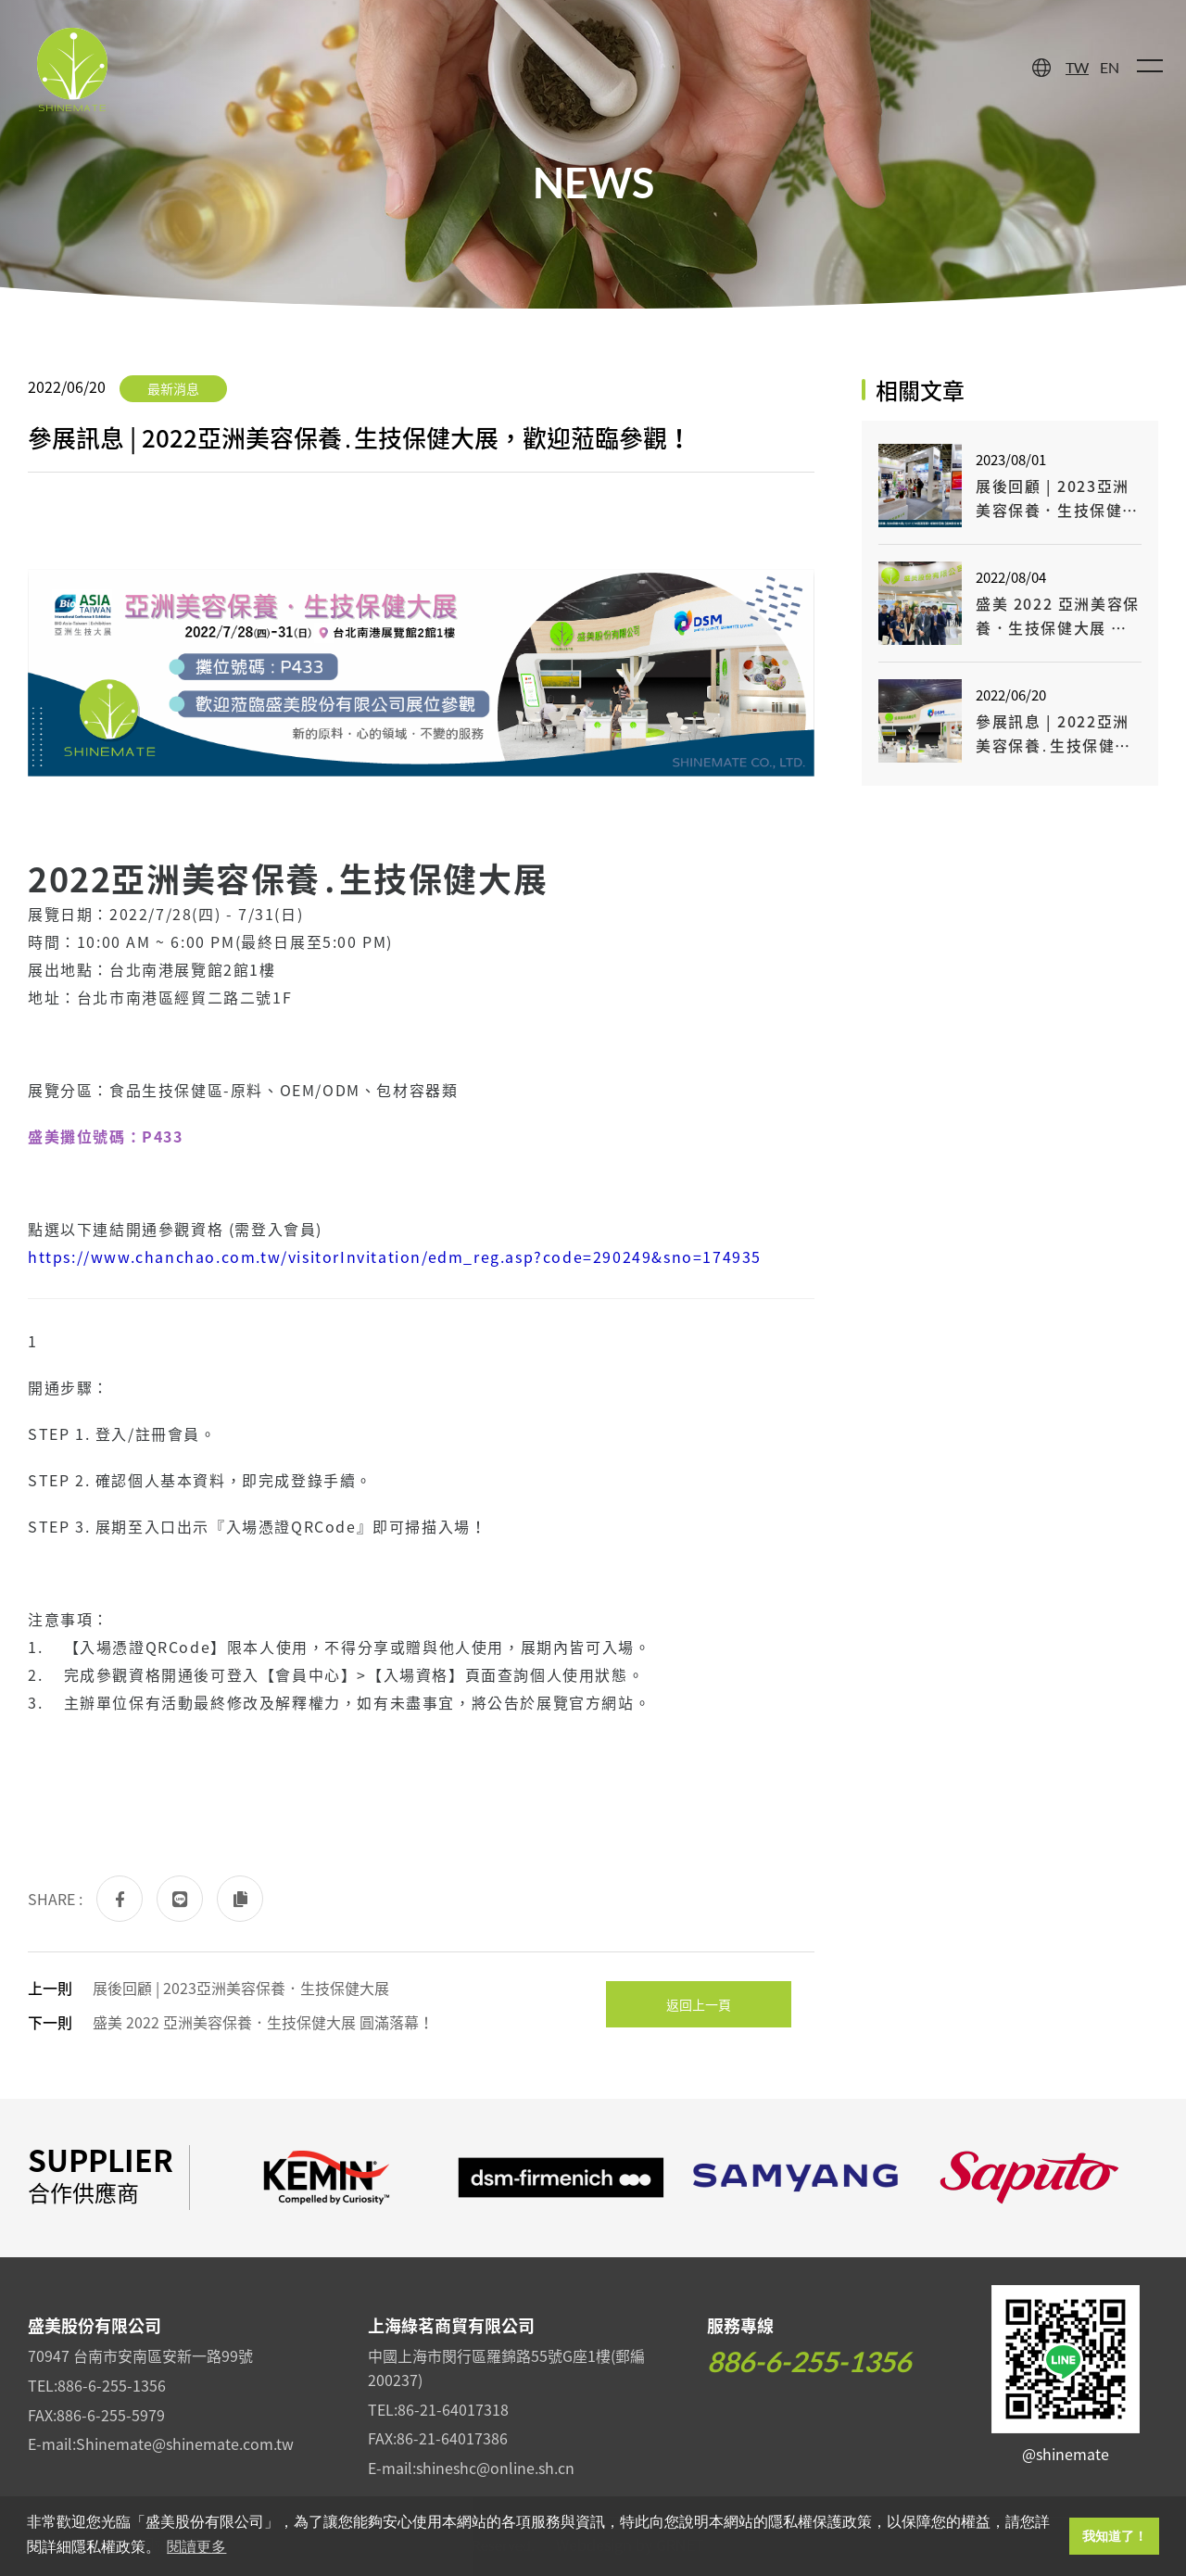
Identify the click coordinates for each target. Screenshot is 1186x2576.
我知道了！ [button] (1114, 2536)
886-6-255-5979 (111, 2415)
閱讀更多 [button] (196, 2547)
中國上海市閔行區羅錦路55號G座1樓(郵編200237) (506, 2367)
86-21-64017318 (453, 2409)
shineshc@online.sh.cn (495, 2467)
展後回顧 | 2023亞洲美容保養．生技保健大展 (241, 1987)
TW (1077, 67)
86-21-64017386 (452, 2438)
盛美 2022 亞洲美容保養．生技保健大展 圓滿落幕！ (263, 2022)
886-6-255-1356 (111, 2385)
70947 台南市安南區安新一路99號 (140, 2355)
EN (1109, 67)
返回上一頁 (698, 2004)
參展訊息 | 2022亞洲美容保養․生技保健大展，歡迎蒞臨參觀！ (1053, 733)
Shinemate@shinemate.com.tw (185, 2443)
